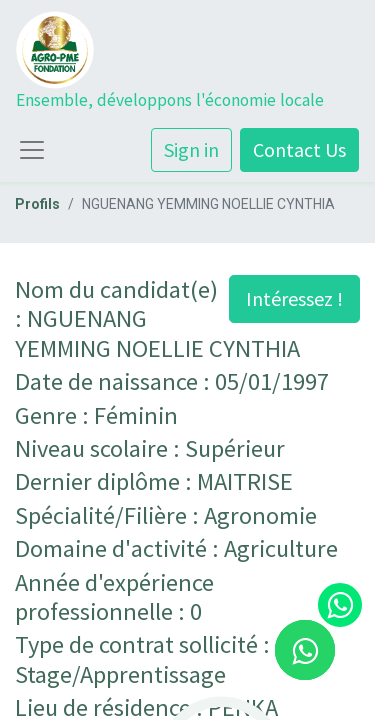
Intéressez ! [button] (294, 298)
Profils (37, 204)
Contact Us (299, 149)
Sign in (191, 149)
